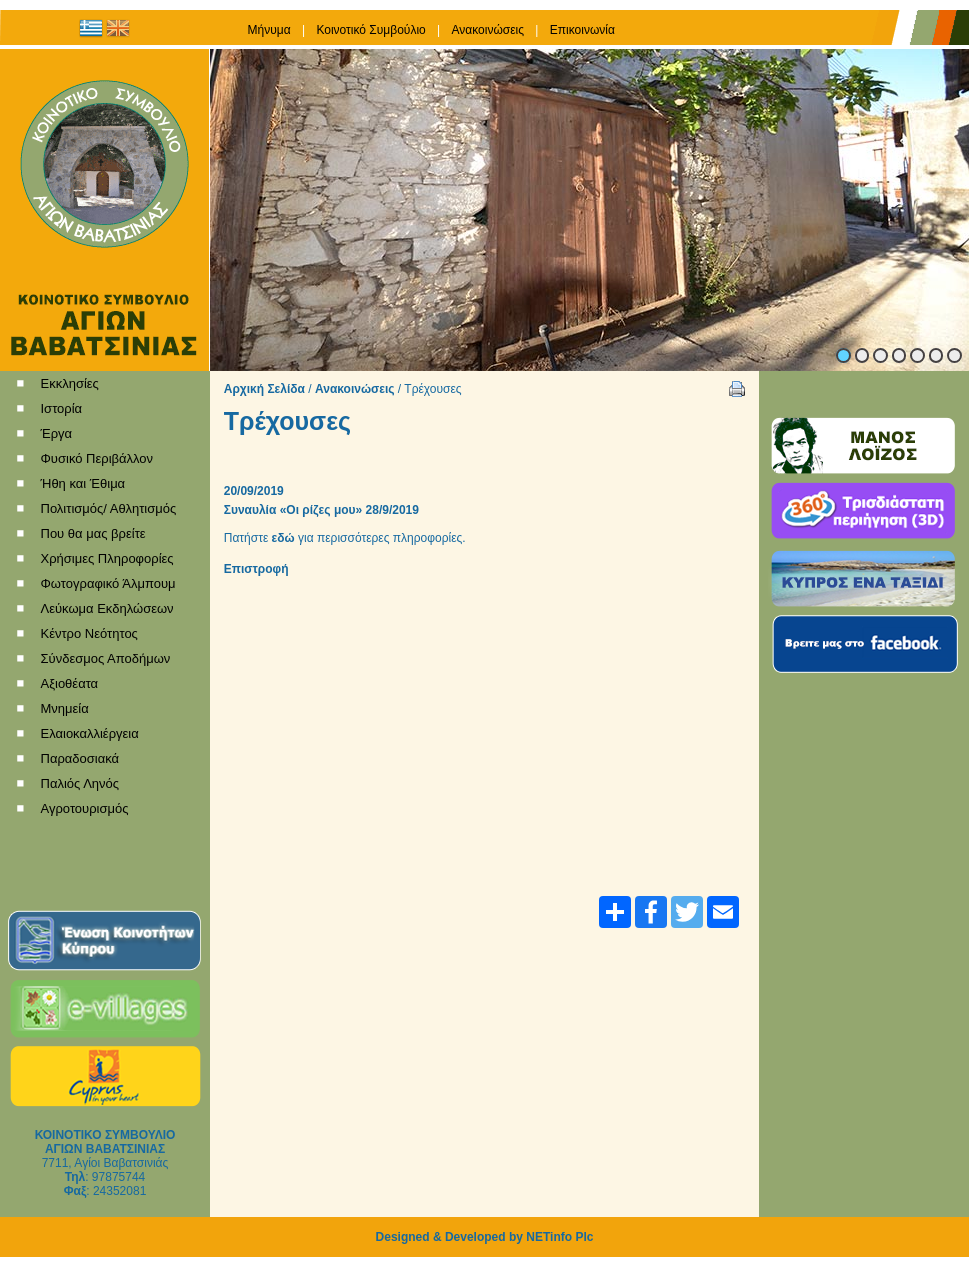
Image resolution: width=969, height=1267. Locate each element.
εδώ (283, 538)
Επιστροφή (256, 569)
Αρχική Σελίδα (264, 389)
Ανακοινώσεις (355, 389)
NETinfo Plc (559, 1237)
